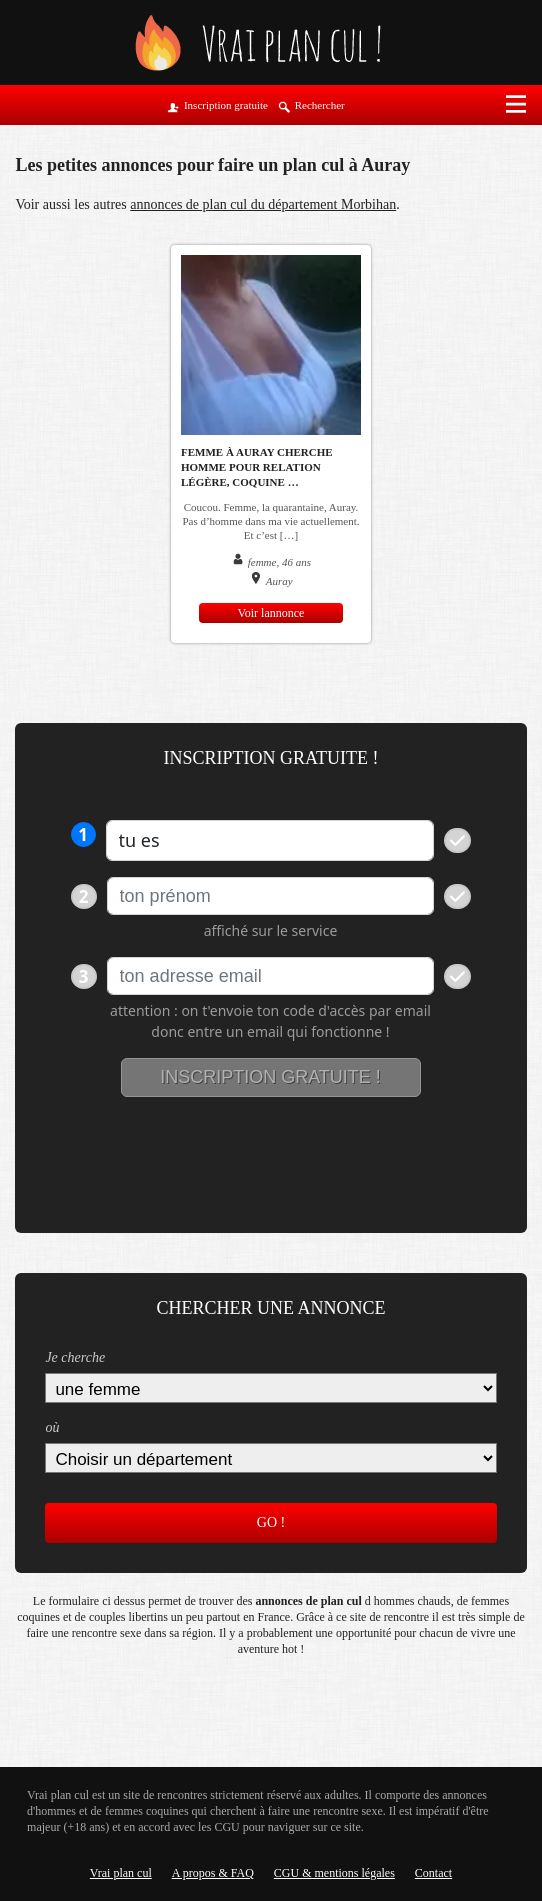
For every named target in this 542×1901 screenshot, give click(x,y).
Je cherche (75, 1357)
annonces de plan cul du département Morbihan (263, 204)
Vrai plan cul (121, 1873)
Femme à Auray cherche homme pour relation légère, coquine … (257, 467)
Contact (433, 1873)
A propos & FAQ (213, 1873)
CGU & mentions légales (334, 1873)
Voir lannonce (271, 613)
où (52, 1427)
